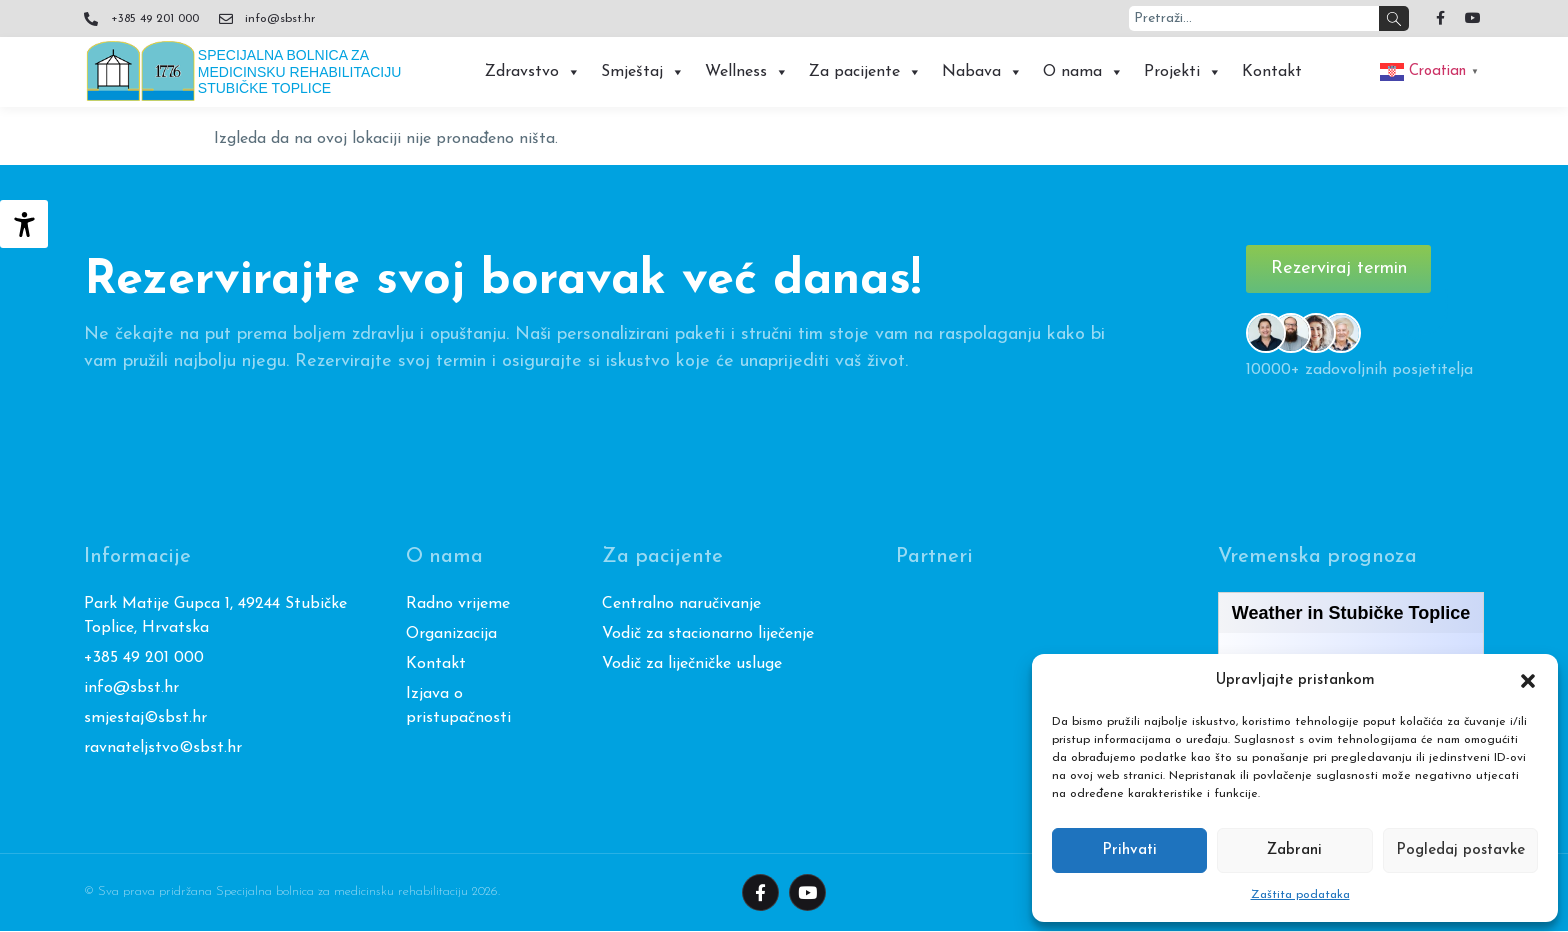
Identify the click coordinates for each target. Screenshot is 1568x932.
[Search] (1394, 18)
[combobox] (1254, 18)
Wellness (747, 72)
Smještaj (643, 72)
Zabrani (1294, 850)
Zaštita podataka (1300, 895)
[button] (1528, 681)
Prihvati (1129, 850)
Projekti (1183, 72)
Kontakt (1272, 72)
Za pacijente (865, 72)
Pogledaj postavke (1460, 850)
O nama (1083, 72)
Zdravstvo (533, 72)
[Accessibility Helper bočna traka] (24, 224)
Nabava (982, 72)
